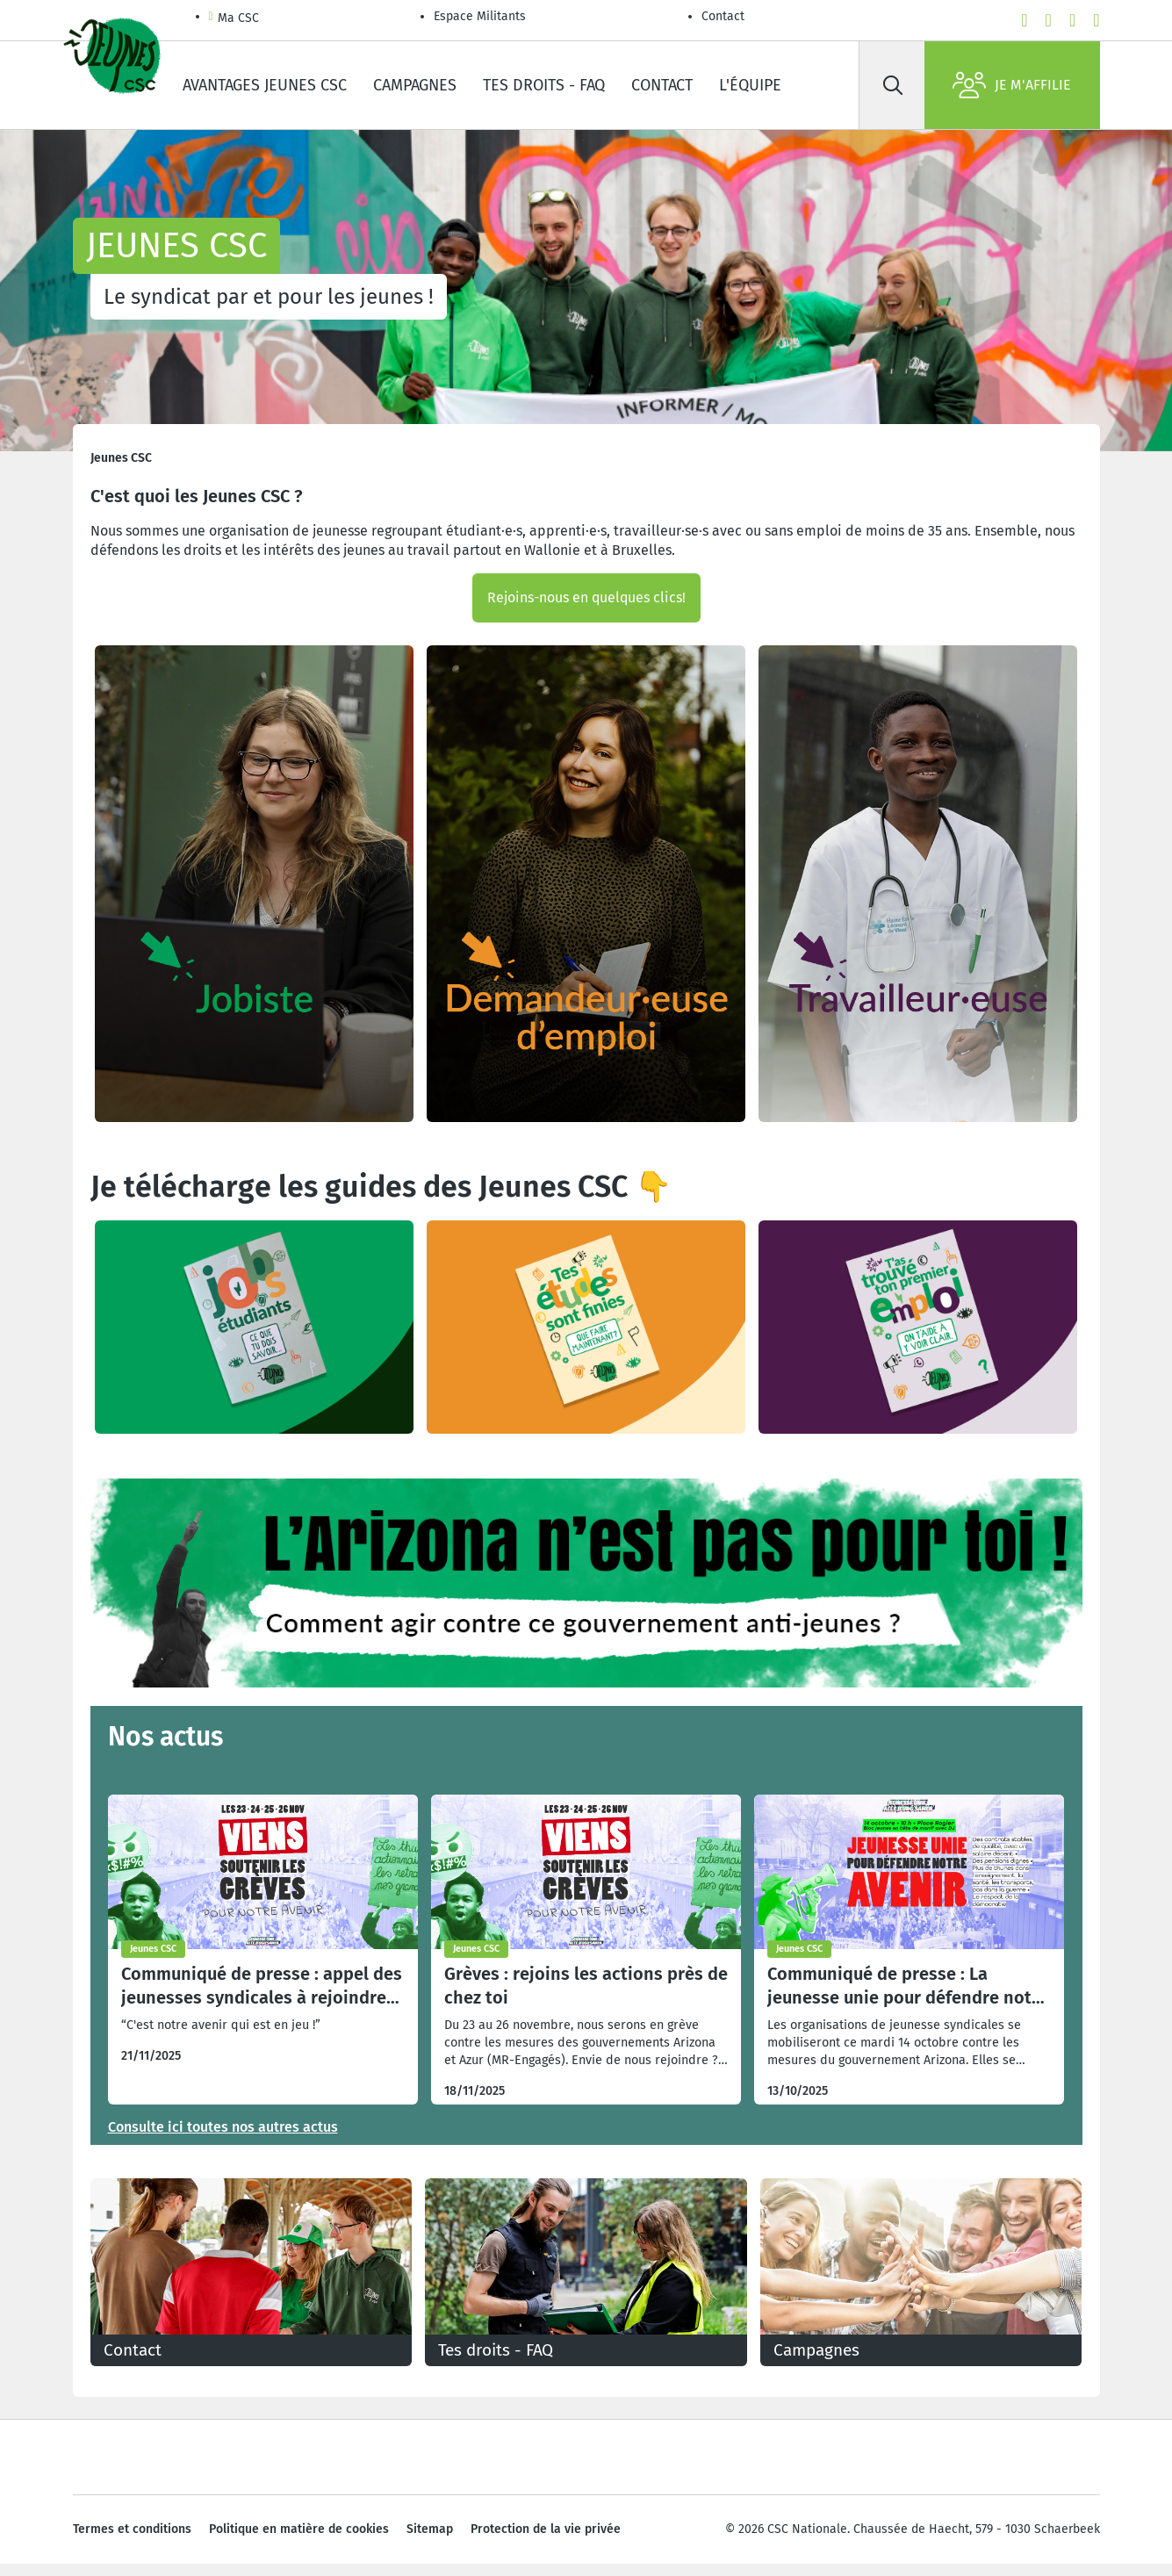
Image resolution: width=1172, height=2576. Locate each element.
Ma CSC (234, 19)
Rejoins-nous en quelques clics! (586, 597)
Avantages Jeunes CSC (265, 85)
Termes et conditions (132, 2540)
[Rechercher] (893, 85)
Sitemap (429, 2540)
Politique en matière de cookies (299, 2540)
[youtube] (1049, 20)
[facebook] (1024, 20)
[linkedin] (1096, 20)
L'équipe (750, 85)
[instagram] (1072, 20)
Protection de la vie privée (546, 2540)
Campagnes (415, 85)
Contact (722, 16)
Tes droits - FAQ (544, 85)
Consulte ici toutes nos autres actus (223, 2127)
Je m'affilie (1012, 85)
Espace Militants (480, 16)
